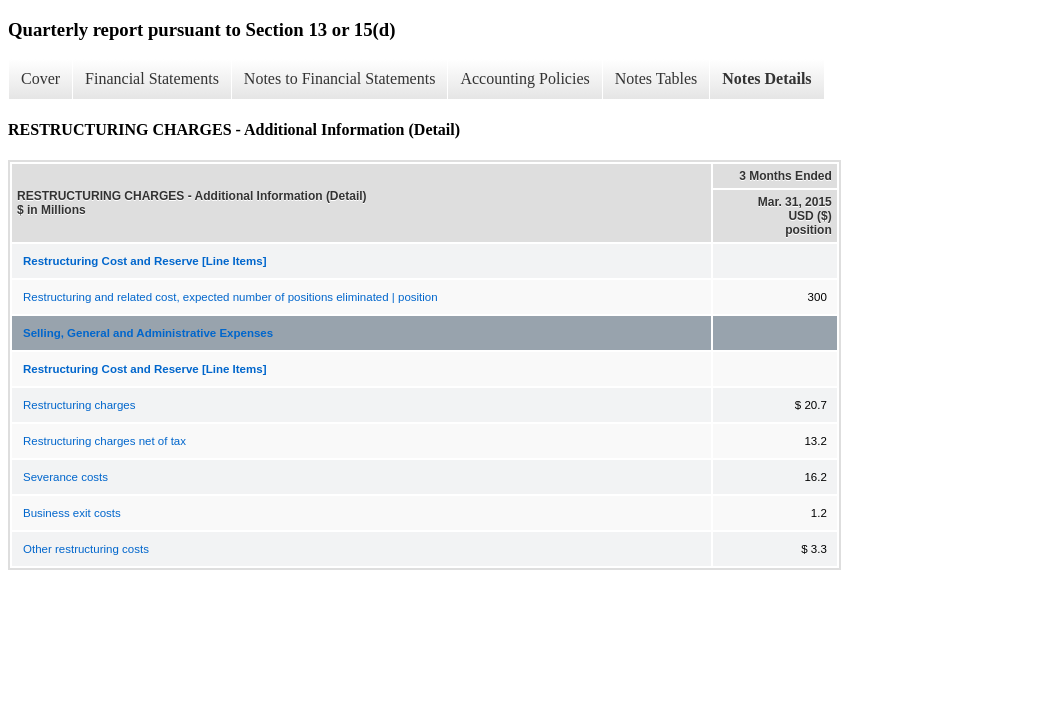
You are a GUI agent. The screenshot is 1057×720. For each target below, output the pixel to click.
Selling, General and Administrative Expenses (148, 333)
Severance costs (65, 477)
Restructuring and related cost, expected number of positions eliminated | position (230, 297)
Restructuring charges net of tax (104, 441)
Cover (40, 78)
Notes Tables (656, 78)
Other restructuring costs (86, 549)
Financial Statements (152, 78)
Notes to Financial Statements (340, 78)
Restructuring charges (79, 405)
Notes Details (766, 78)
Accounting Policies (524, 78)
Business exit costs (72, 513)
